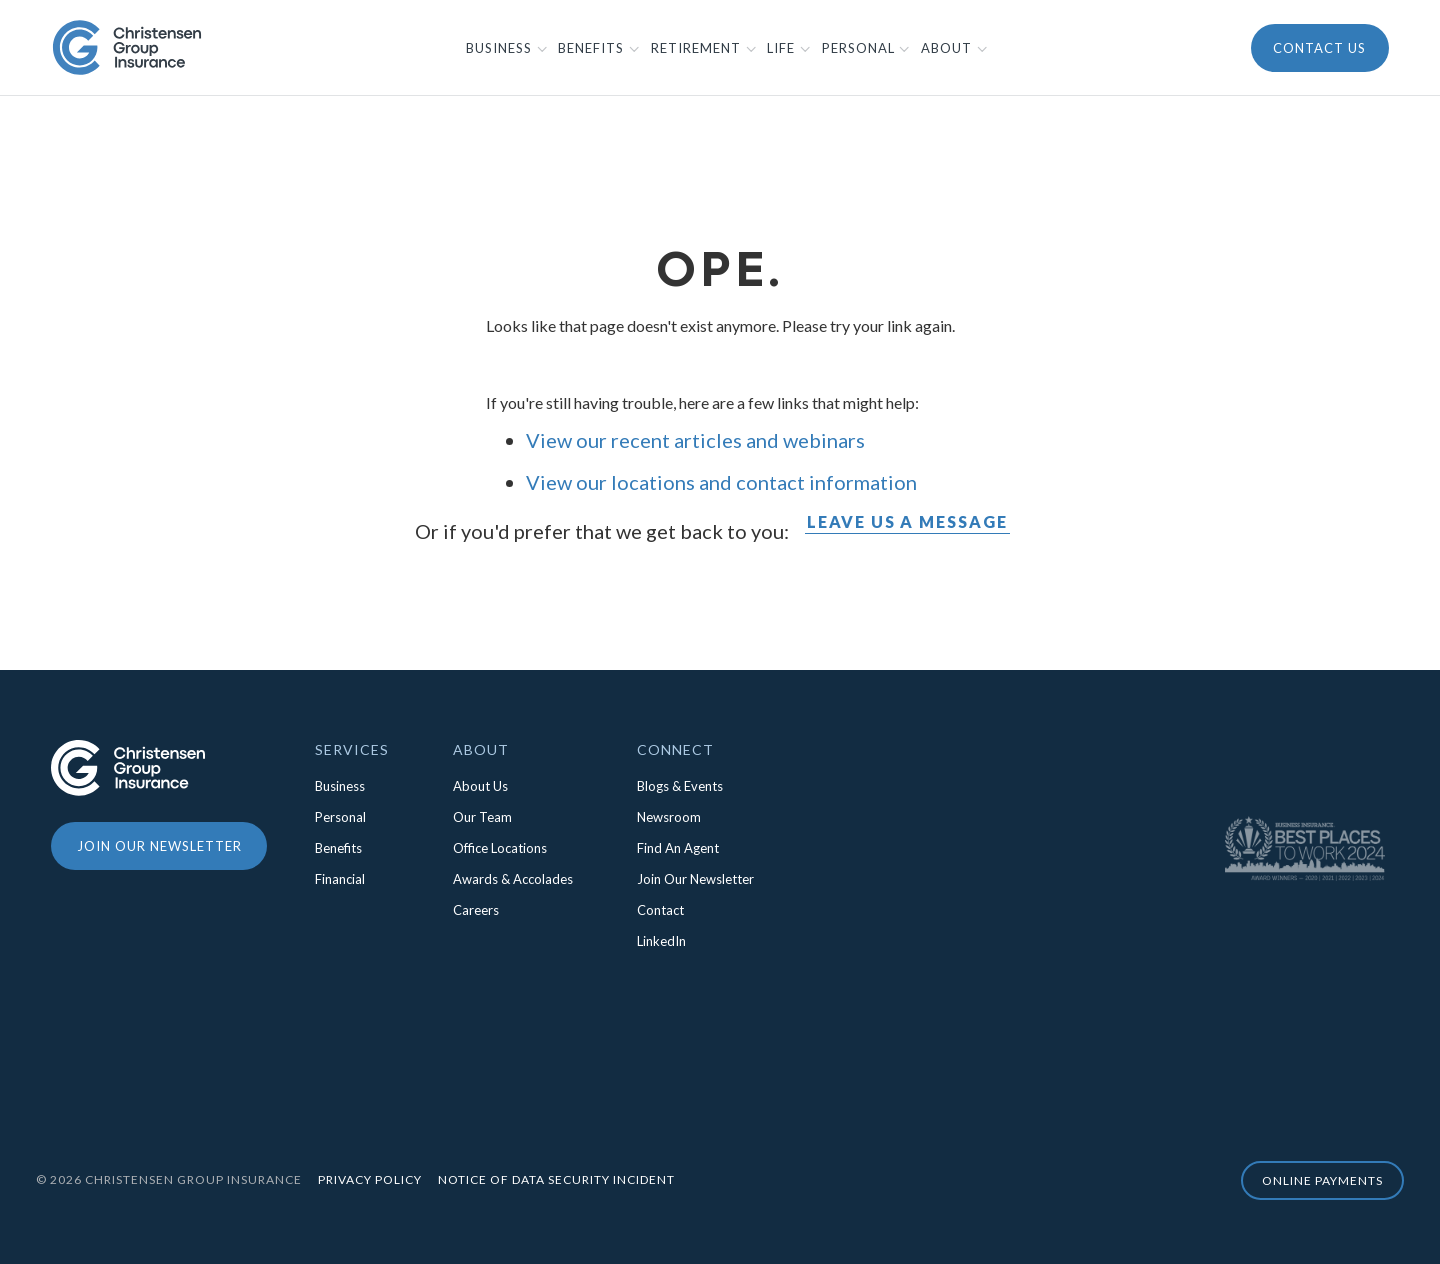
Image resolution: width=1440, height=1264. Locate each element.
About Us (480, 786)
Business (340, 786)
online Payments (1322, 1180)
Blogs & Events (680, 786)
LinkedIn (661, 941)
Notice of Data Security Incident (556, 1179)
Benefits (338, 848)
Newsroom (669, 817)
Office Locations (500, 848)
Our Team (482, 817)
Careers (476, 910)
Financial (340, 879)
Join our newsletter (159, 846)
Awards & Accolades (513, 879)
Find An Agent (678, 848)
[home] (127, 47)
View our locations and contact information (721, 482)
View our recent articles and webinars (695, 440)
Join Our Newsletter (695, 879)
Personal (340, 817)
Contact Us (1319, 48)
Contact (660, 910)
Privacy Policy (370, 1179)
